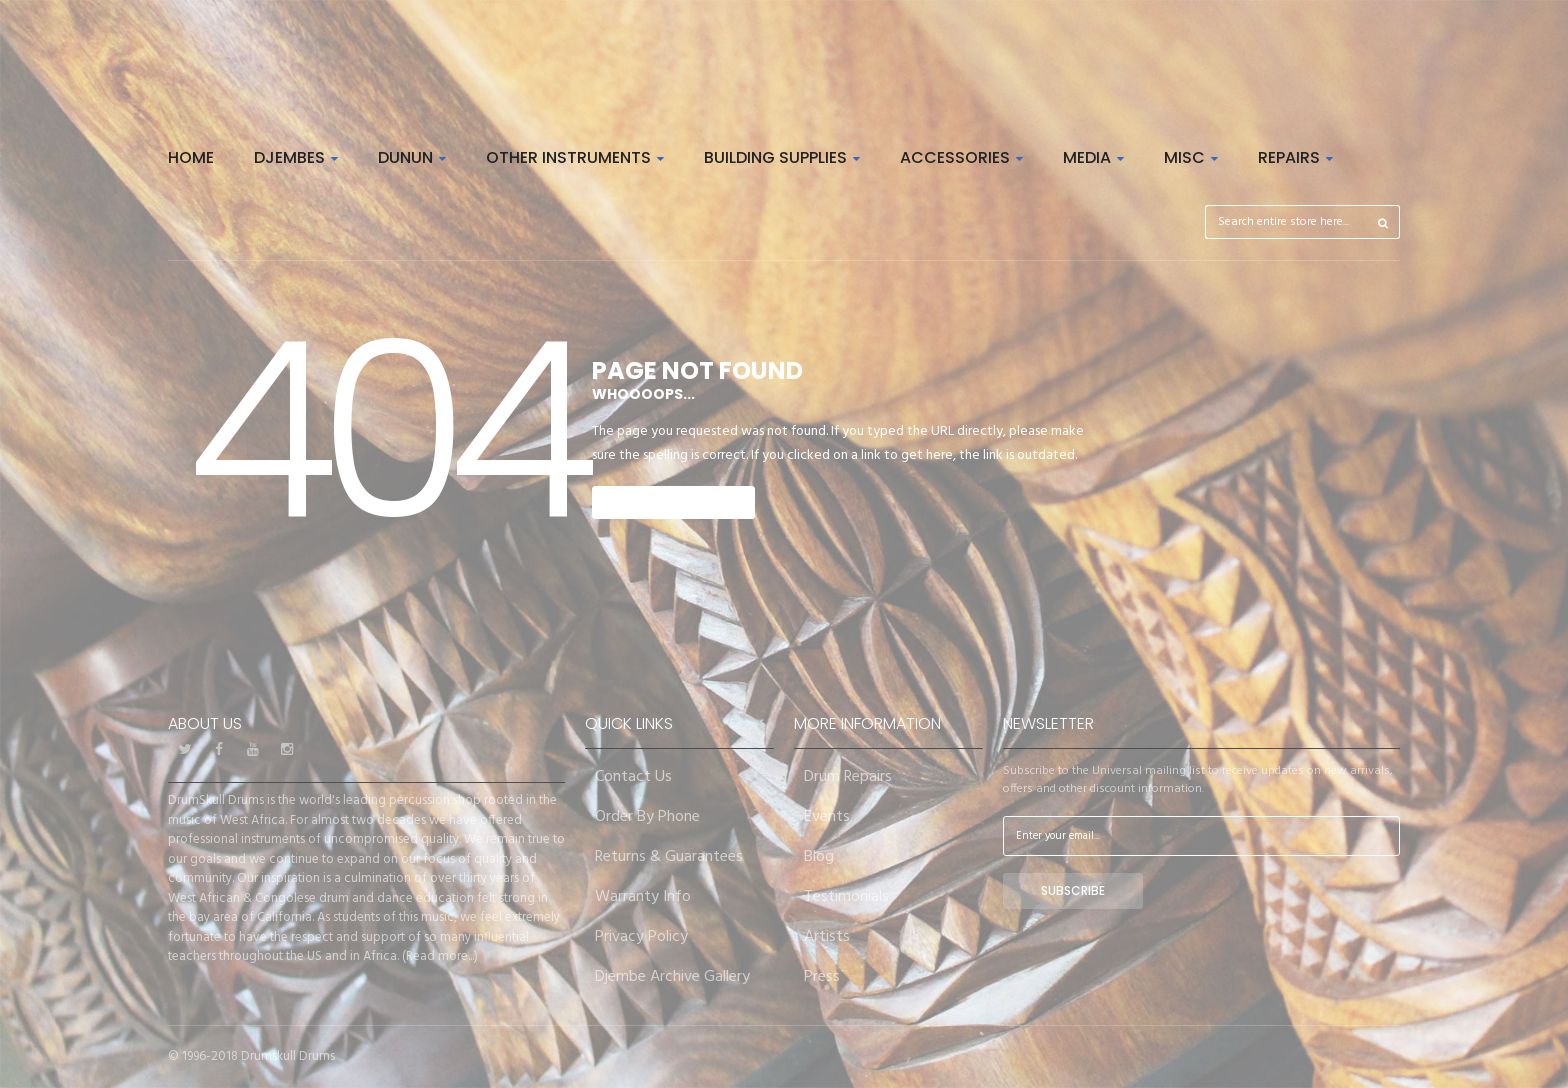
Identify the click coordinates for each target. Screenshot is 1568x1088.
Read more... (440, 956)
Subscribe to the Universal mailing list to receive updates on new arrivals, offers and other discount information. (1198, 780)
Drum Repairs (848, 777)
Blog (819, 857)
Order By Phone (647, 817)
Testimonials (846, 897)
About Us (205, 723)
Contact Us (633, 777)
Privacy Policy (641, 937)
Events (827, 817)
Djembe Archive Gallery (672, 977)
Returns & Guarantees (669, 857)
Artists (827, 937)
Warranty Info (643, 897)
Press (822, 977)
